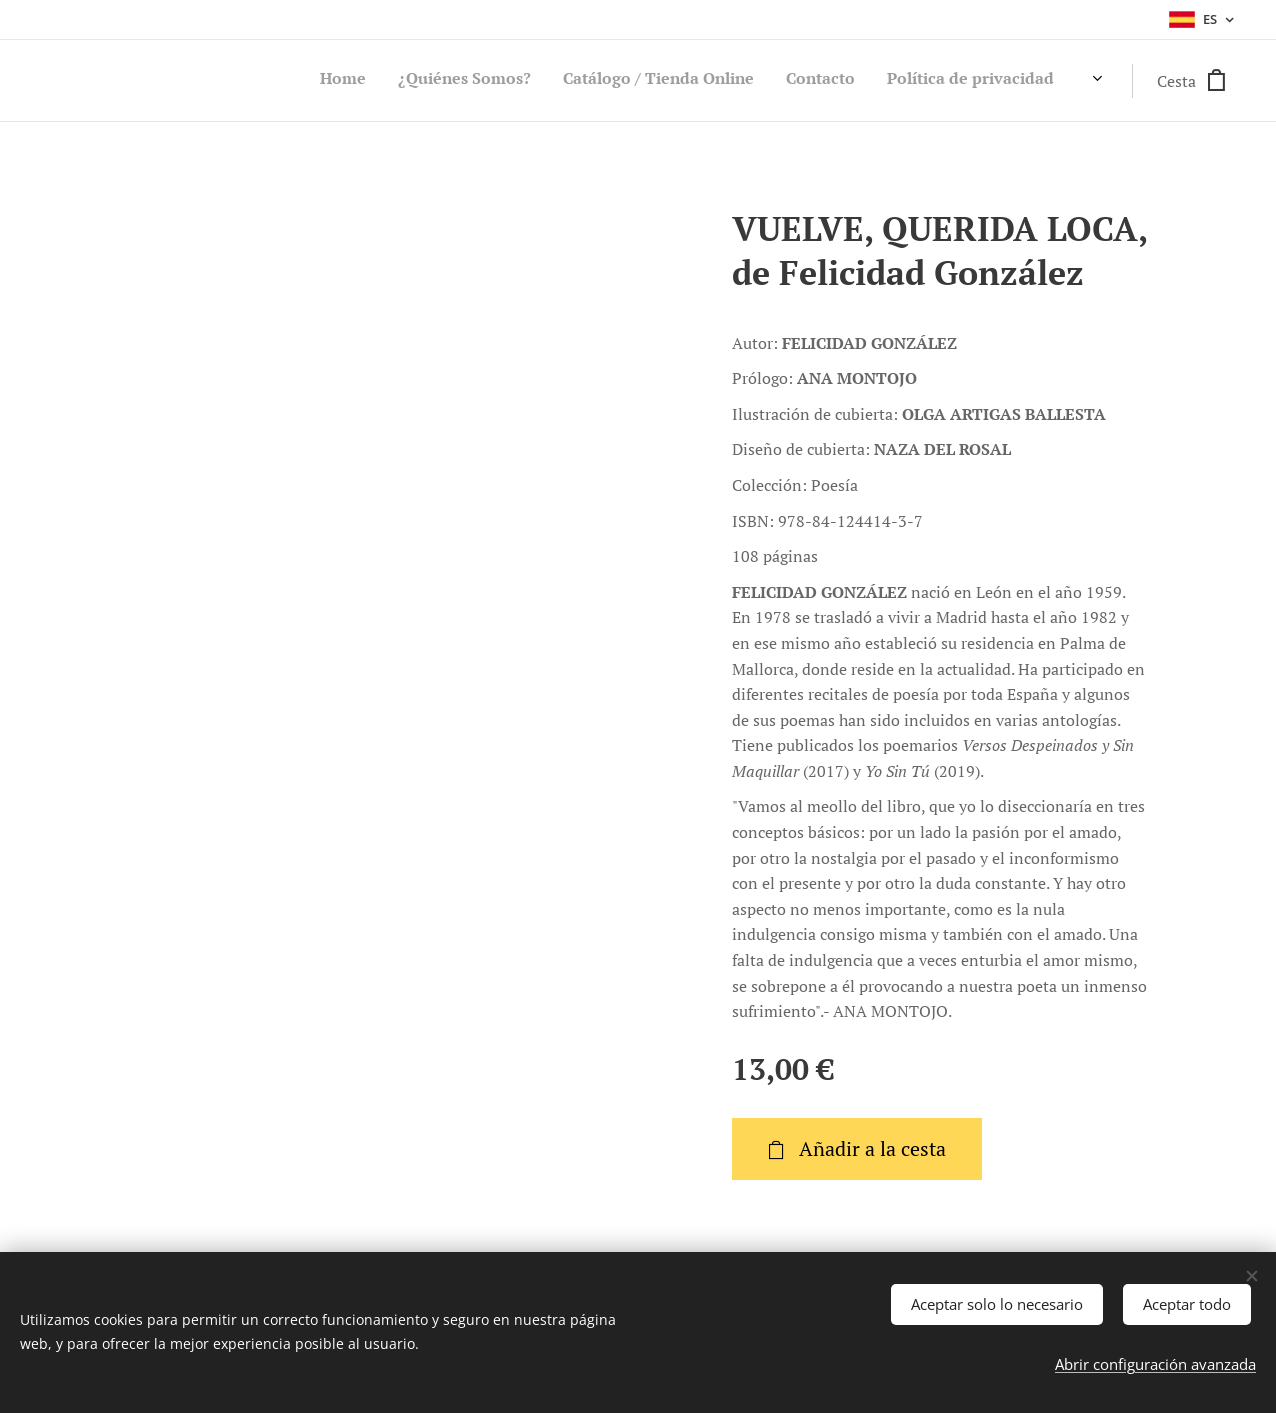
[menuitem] (941, 81)
